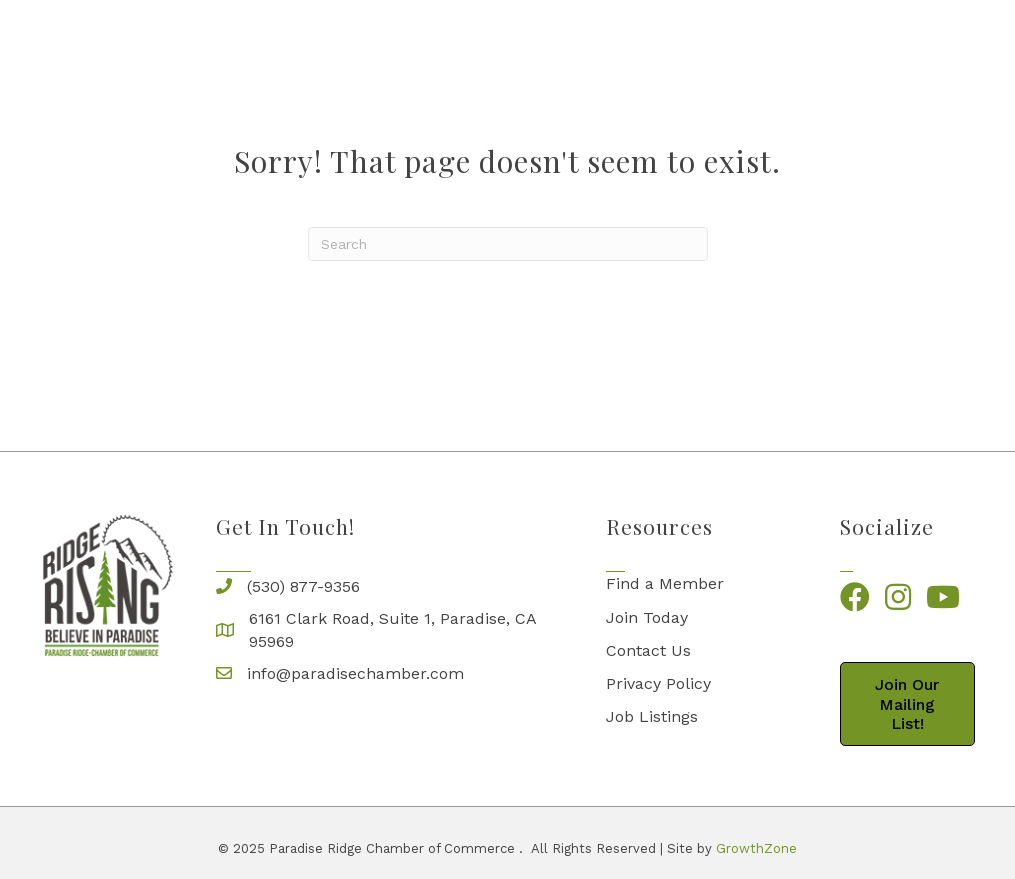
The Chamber (467, 57)
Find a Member (665, 583)
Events (922, 57)
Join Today (647, 617)
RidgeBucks (916, 101)
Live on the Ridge (630, 57)
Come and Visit (796, 57)
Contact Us (648, 650)
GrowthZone (756, 848)
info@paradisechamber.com (355, 673)
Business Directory (313, 57)
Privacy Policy (658, 683)
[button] (908, 704)
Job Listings (652, 716)
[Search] (508, 244)
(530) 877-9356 (303, 586)
